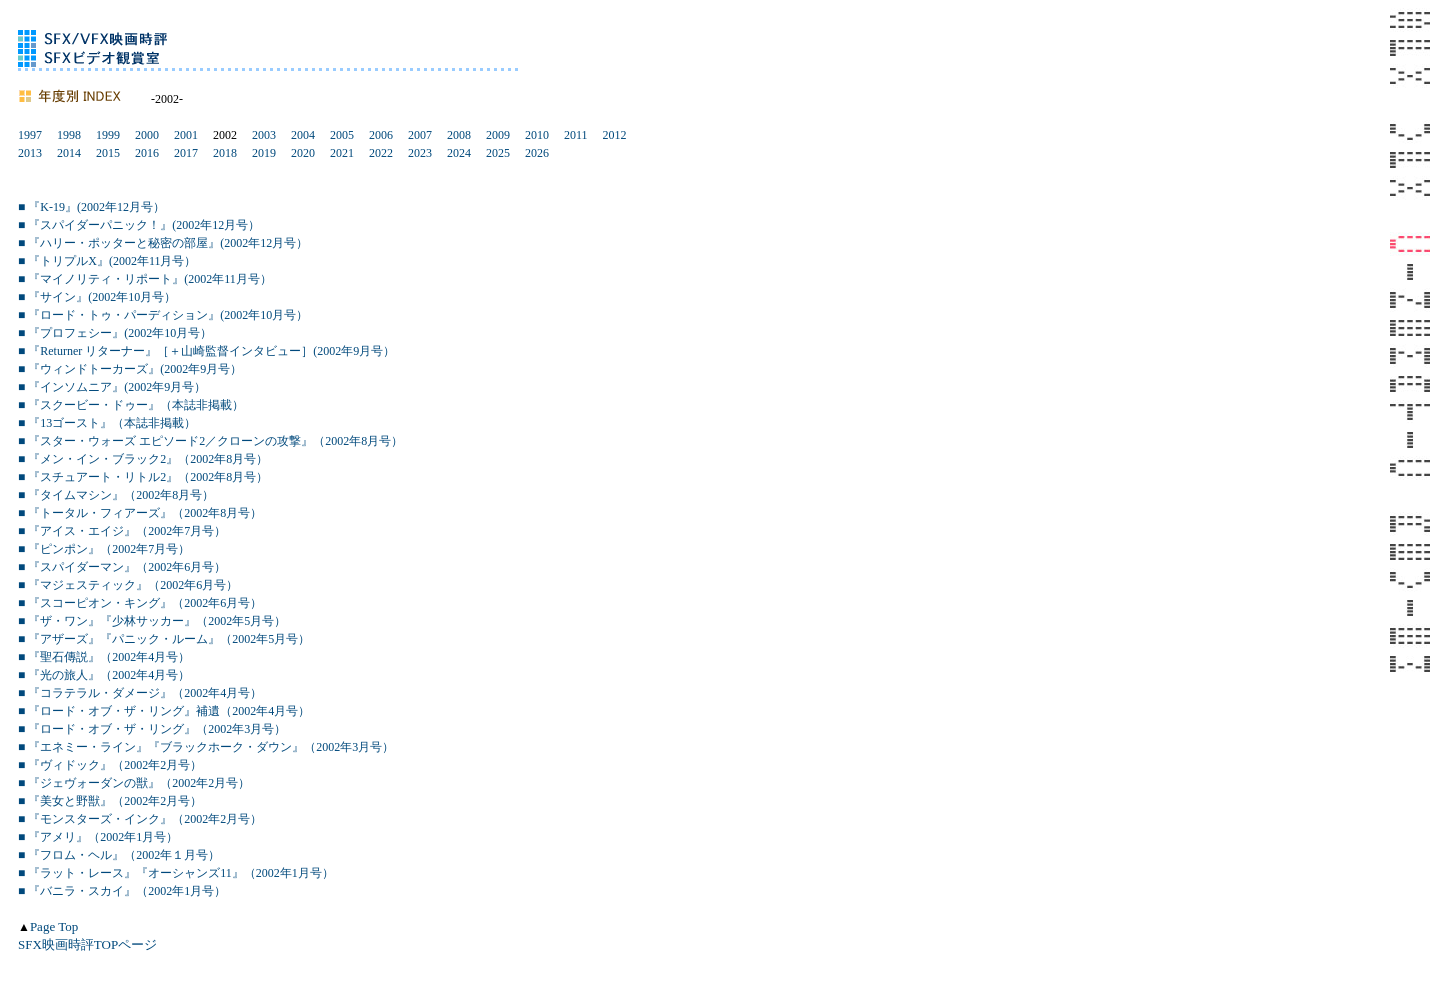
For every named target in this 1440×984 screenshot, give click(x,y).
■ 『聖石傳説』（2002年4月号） (104, 657)
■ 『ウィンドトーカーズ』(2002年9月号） (130, 369)
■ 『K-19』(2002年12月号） (91, 207)
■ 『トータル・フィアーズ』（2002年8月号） (140, 513)
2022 (381, 153)
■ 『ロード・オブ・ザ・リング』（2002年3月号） (152, 729)
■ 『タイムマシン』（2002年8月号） (116, 495)
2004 (303, 135)
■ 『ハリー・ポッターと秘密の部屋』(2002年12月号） (163, 243)
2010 (537, 135)
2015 (108, 153)
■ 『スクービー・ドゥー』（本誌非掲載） (131, 405)
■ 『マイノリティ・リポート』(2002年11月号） (145, 279)
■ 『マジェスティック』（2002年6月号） (128, 585)
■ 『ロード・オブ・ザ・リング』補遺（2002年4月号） (164, 711)
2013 (30, 153)
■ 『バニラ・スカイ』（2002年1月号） (122, 891)
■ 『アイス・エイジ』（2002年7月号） (122, 531)
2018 (225, 153)
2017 (186, 153)
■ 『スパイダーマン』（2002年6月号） (122, 567)
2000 (147, 135)
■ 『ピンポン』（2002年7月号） (104, 549)
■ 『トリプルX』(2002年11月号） (107, 261)
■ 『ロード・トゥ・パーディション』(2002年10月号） (163, 315)
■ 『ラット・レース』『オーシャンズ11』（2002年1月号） (176, 873)
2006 (381, 135)
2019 (264, 153)
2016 (147, 153)
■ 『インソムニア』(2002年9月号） (112, 387)
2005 (342, 135)
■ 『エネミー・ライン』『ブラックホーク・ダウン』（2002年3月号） (206, 747)
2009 (498, 135)
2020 (303, 153)
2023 (420, 153)
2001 (186, 135)
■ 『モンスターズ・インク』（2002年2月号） (140, 819)
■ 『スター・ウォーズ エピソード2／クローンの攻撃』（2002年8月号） (210, 441)
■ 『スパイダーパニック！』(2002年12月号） (139, 225)
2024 (459, 153)
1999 (108, 135)
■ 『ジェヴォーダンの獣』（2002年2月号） (134, 783)
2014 (69, 153)
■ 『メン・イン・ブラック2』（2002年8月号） (143, 459)
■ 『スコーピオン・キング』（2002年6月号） (140, 603)
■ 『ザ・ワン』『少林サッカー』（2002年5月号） (152, 621)
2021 (342, 153)
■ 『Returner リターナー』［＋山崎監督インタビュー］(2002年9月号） (206, 351)
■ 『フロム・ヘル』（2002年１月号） (119, 855)
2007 (420, 135)
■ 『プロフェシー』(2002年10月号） (115, 333)
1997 (30, 135)
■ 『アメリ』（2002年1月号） (98, 837)
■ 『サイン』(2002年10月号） (97, 297)
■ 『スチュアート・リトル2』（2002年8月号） (143, 477)
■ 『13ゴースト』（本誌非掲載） (107, 423)
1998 (69, 135)
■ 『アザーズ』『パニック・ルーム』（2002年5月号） (164, 639)
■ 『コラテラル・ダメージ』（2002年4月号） (140, 693)
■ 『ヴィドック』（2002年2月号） (110, 765)
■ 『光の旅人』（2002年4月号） (104, 675)
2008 (459, 135)
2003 (264, 135)
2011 (576, 135)
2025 (498, 153)
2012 (615, 135)
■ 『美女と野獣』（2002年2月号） (110, 801)
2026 (537, 153)
